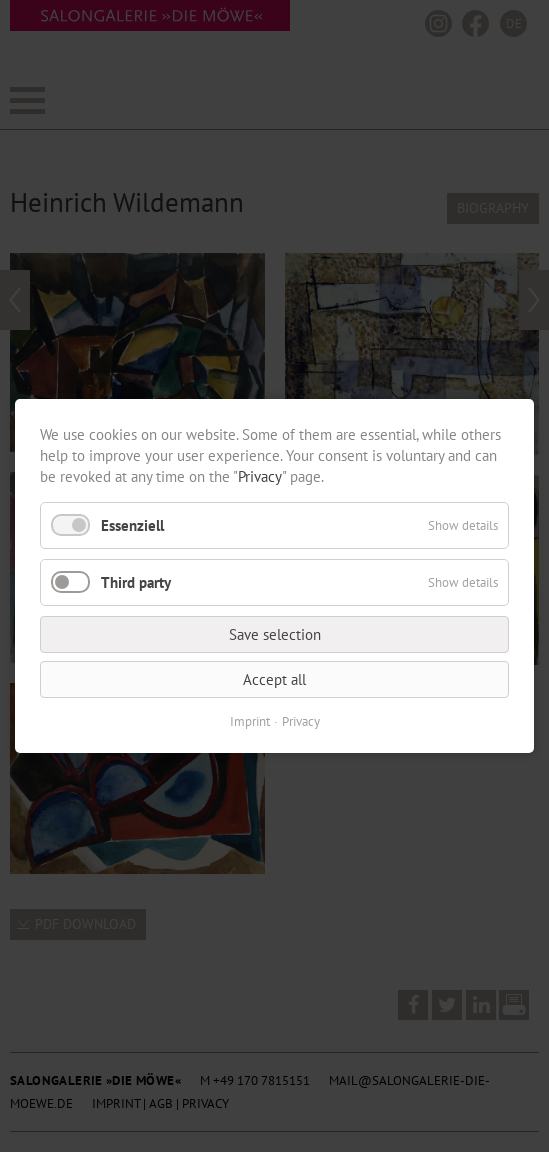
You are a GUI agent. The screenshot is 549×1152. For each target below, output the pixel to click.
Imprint (250, 721)
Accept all (274, 679)
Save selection (275, 634)
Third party (136, 582)
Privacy (260, 476)
